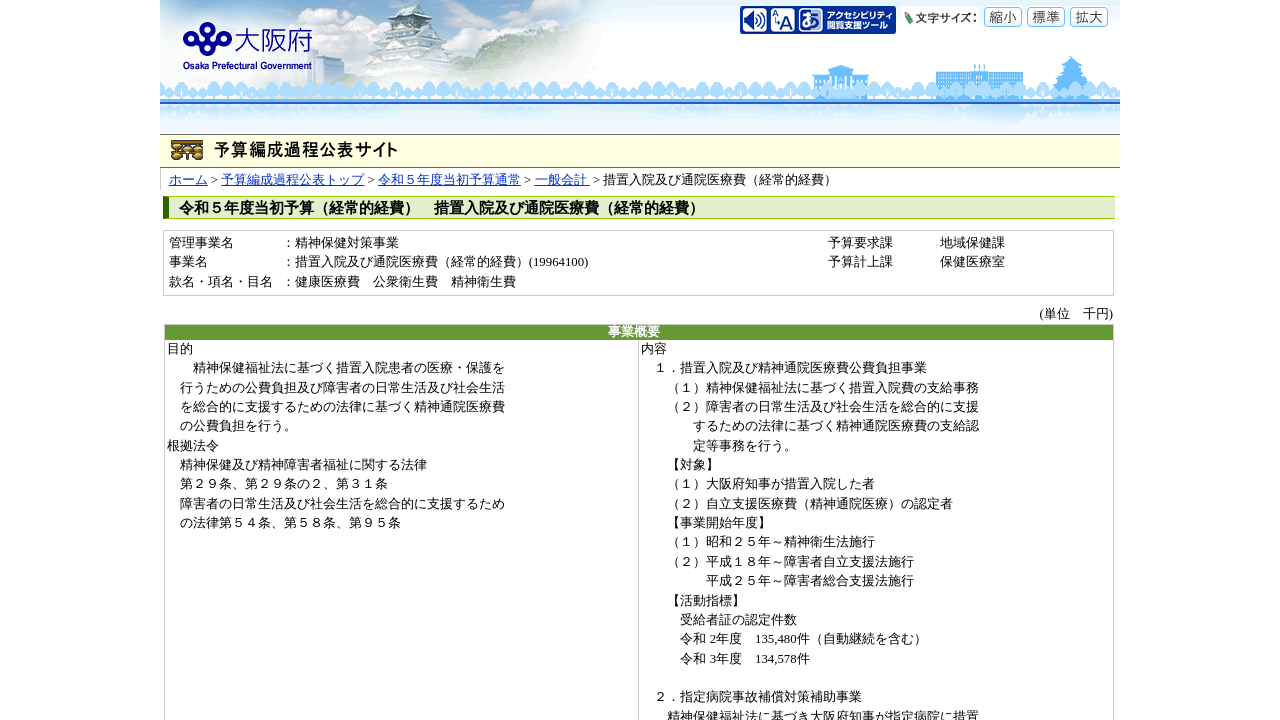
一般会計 (562, 180)
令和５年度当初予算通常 (449, 180)
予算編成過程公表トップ (292, 180)
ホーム (188, 180)
